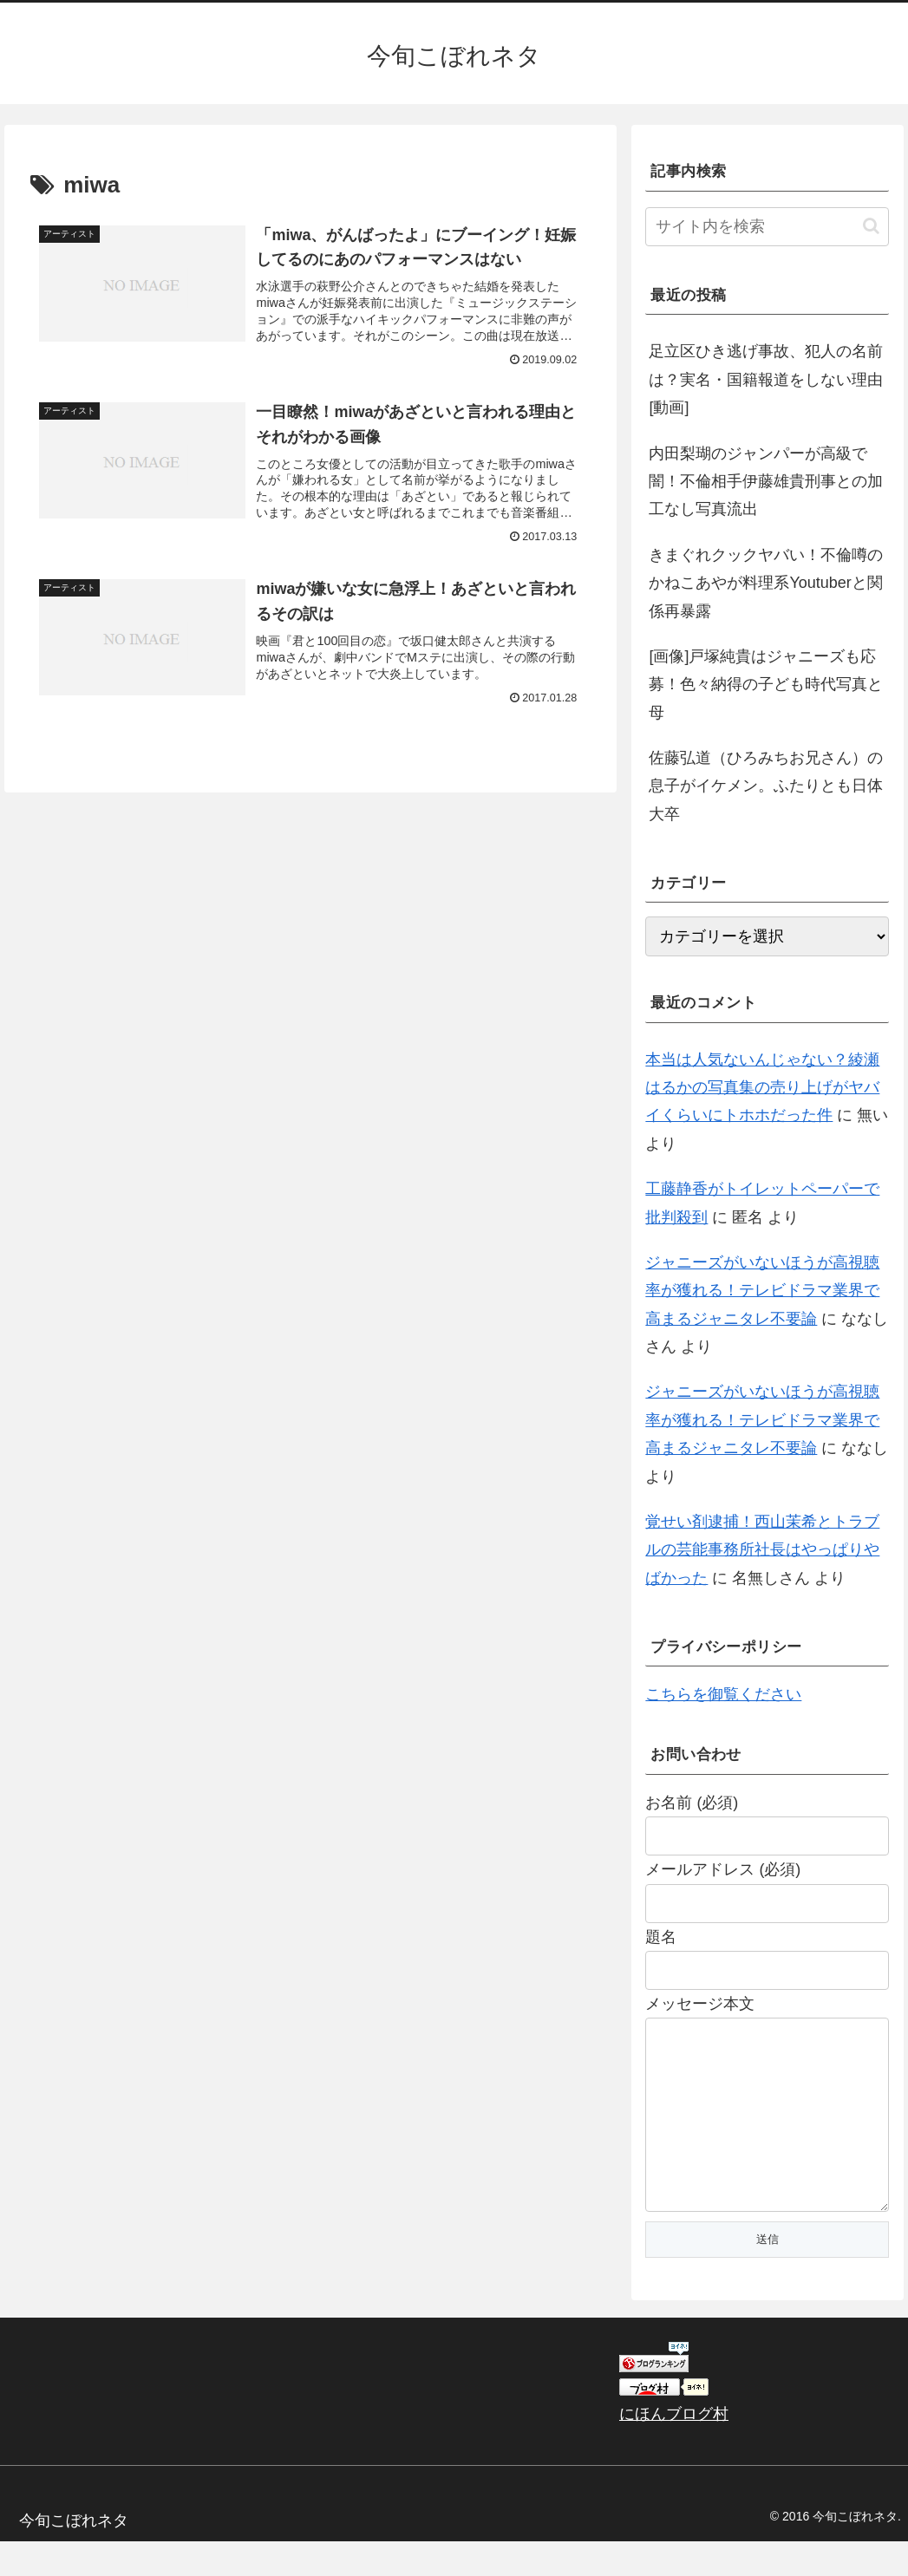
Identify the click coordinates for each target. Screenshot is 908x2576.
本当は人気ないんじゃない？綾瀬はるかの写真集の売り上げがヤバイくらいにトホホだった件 (762, 1088)
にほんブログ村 (673, 2448)
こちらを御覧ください (723, 1694)
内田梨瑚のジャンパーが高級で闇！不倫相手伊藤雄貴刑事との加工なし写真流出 (766, 481)
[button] (871, 226)
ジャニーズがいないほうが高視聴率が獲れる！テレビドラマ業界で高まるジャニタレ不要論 (762, 1290)
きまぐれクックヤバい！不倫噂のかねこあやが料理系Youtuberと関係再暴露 (766, 583)
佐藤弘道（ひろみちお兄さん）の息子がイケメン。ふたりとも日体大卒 (766, 786)
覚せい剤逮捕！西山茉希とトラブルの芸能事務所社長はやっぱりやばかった (762, 1550)
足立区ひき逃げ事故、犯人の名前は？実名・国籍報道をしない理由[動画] (766, 379)
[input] (767, 226)
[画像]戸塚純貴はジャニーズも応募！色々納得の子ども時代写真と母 (766, 684)
